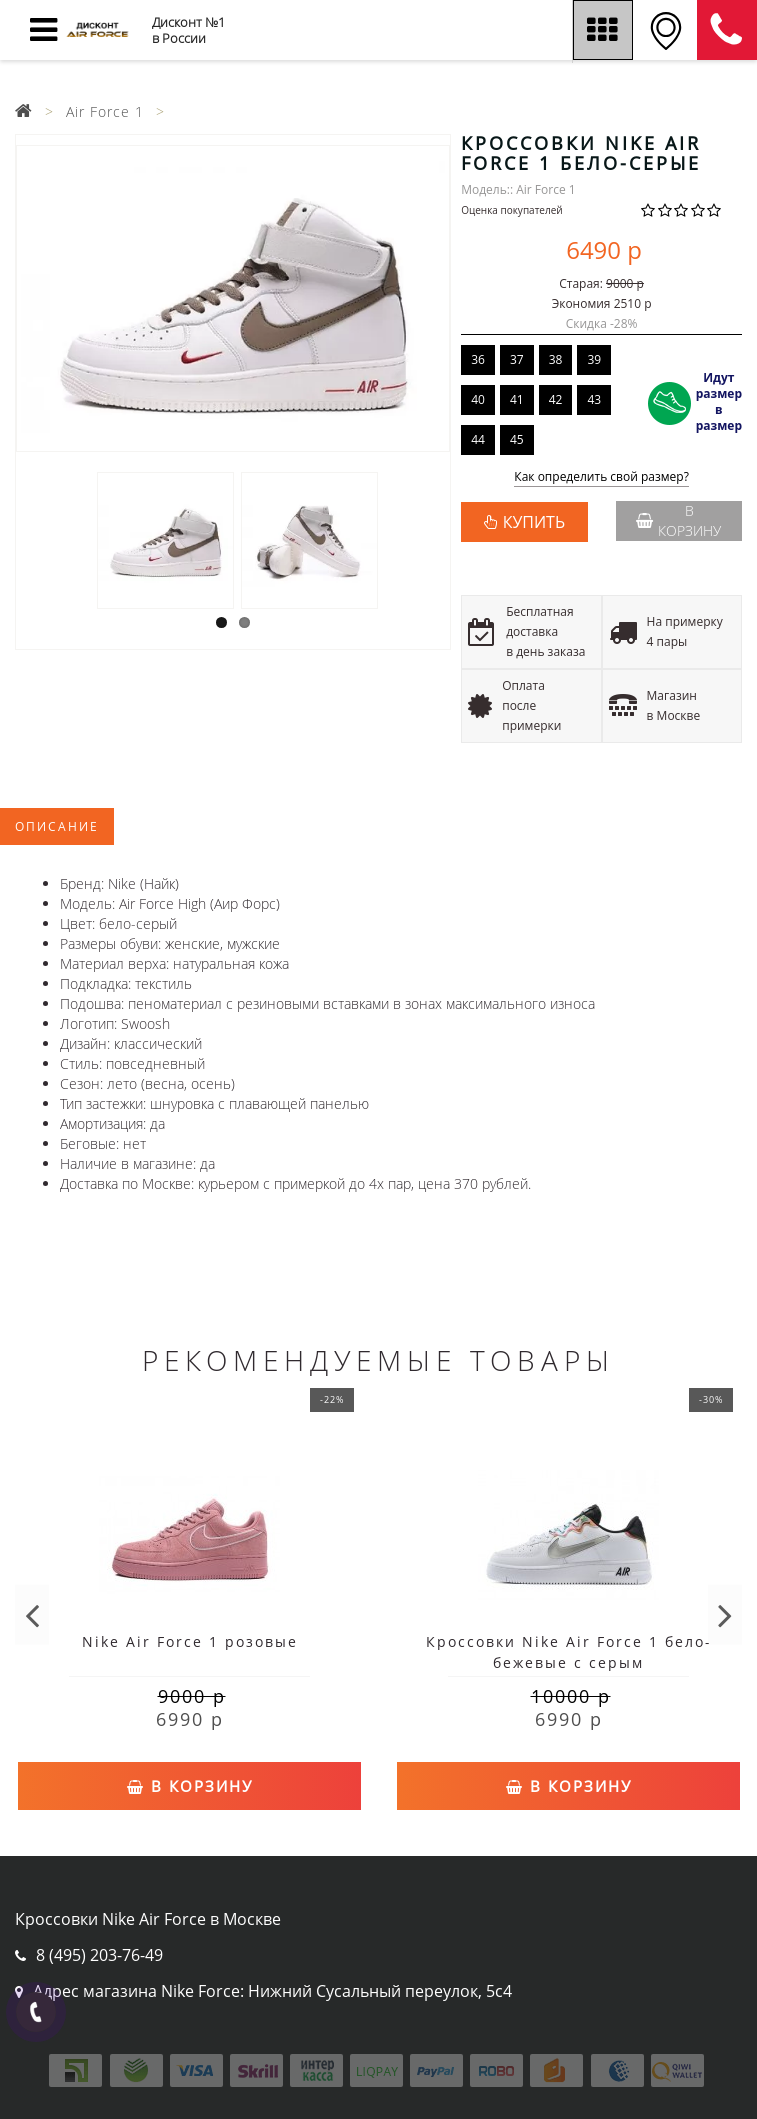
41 (517, 399)
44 (478, 439)
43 (594, 399)
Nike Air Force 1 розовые (190, 1641)
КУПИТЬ (534, 522)
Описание (57, 826)
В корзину (678, 520)
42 (556, 399)
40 (478, 399)
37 (517, 359)
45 (517, 439)
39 (594, 359)
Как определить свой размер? (601, 477)
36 (478, 359)
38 (556, 359)
